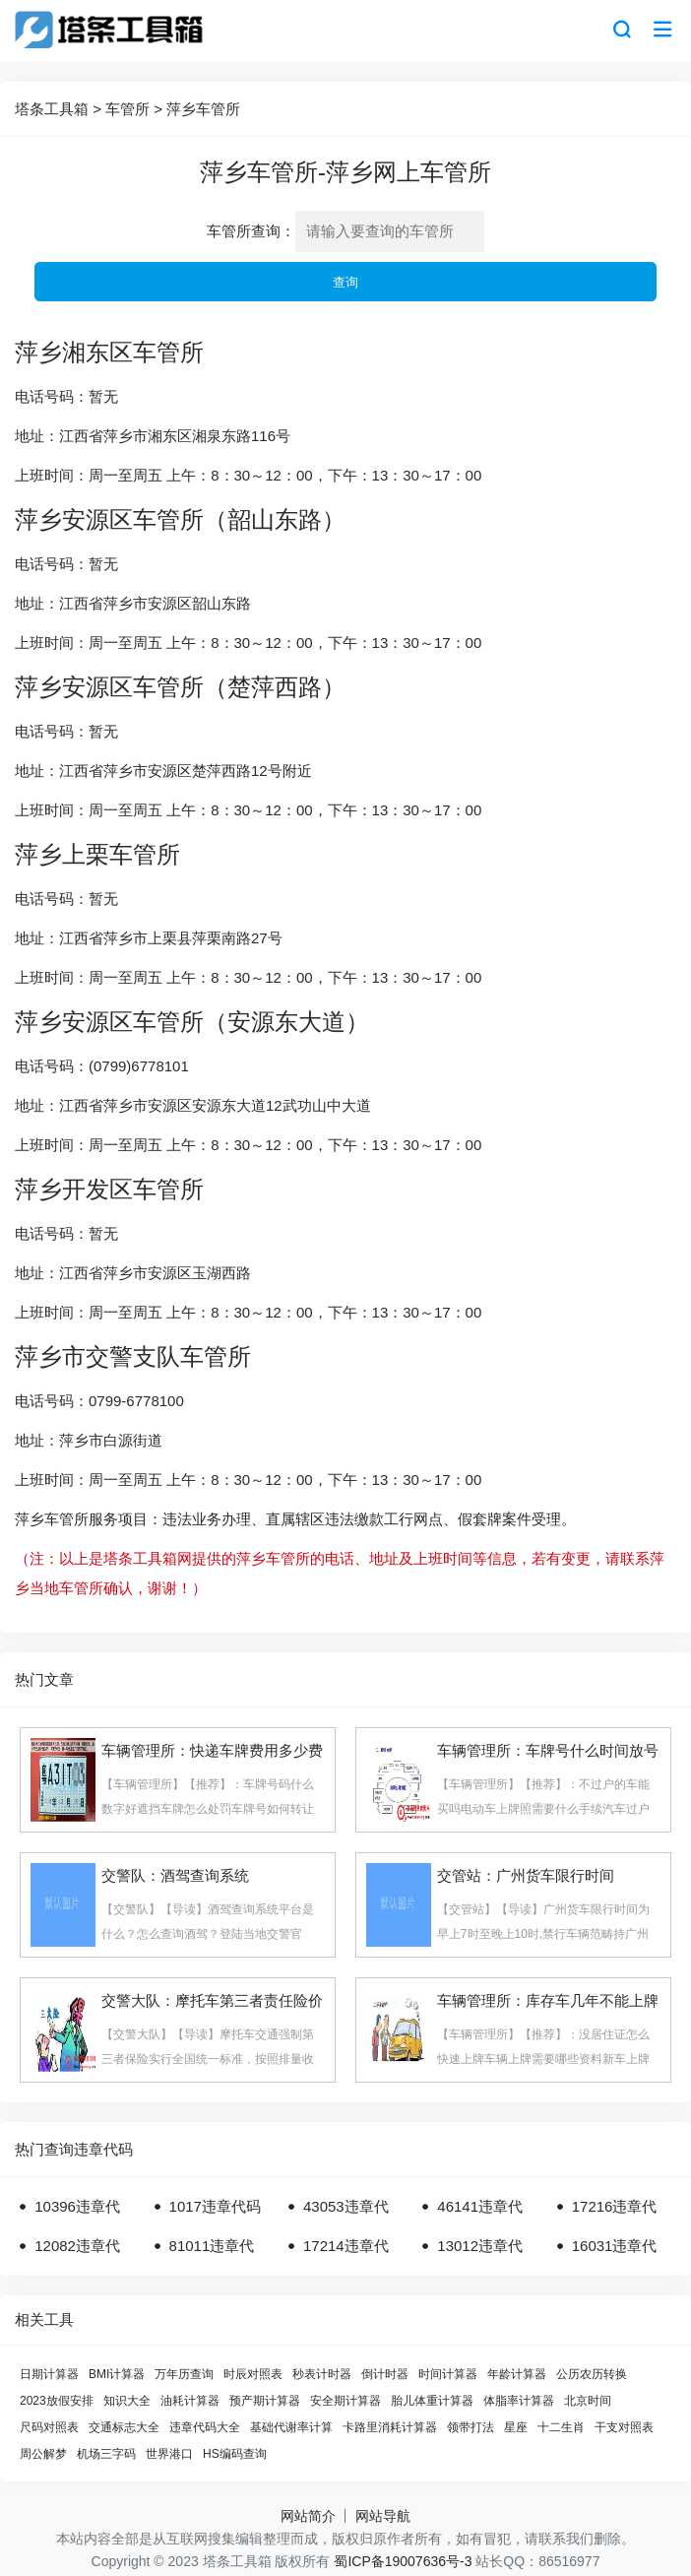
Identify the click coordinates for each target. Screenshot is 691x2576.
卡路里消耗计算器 (390, 2427)
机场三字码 (106, 2454)
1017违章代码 (215, 2206)
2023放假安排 (57, 2401)
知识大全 (127, 2401)
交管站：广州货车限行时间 (525, 1875)
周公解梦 (43, 2454)
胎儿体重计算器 (432, 2401)
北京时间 (587, 2401)
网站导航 (382, 2516)
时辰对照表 (253, 2374)
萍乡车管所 (203, 108)
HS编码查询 (235, 2454)
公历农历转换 (591, 2374)
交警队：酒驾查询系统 (175, 1875)
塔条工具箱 (52, 108)
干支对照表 (624, 2427)
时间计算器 (447, 2374)
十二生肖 (561, 2427)
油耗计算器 (190, 2401)
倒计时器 (384, 2374)
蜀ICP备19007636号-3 (402, 2561)
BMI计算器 (117, 2374)
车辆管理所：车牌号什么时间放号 (548, 1750)
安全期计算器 (345, 2401)
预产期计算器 (264, 2401)
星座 (516, 2427)
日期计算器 (49, 2374)
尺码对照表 (49, 2427)
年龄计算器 (516, 2374)
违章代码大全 (204, 2427)
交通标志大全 (124, 2427)
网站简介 (308, 2516)
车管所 (127, 108)
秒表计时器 (321, 2374)
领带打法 (470, 2427)
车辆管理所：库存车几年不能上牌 (548, 2000)
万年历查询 (184, 2374)
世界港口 (169, 2454)
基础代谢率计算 (291, 2427)
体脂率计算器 (518, 2401)
